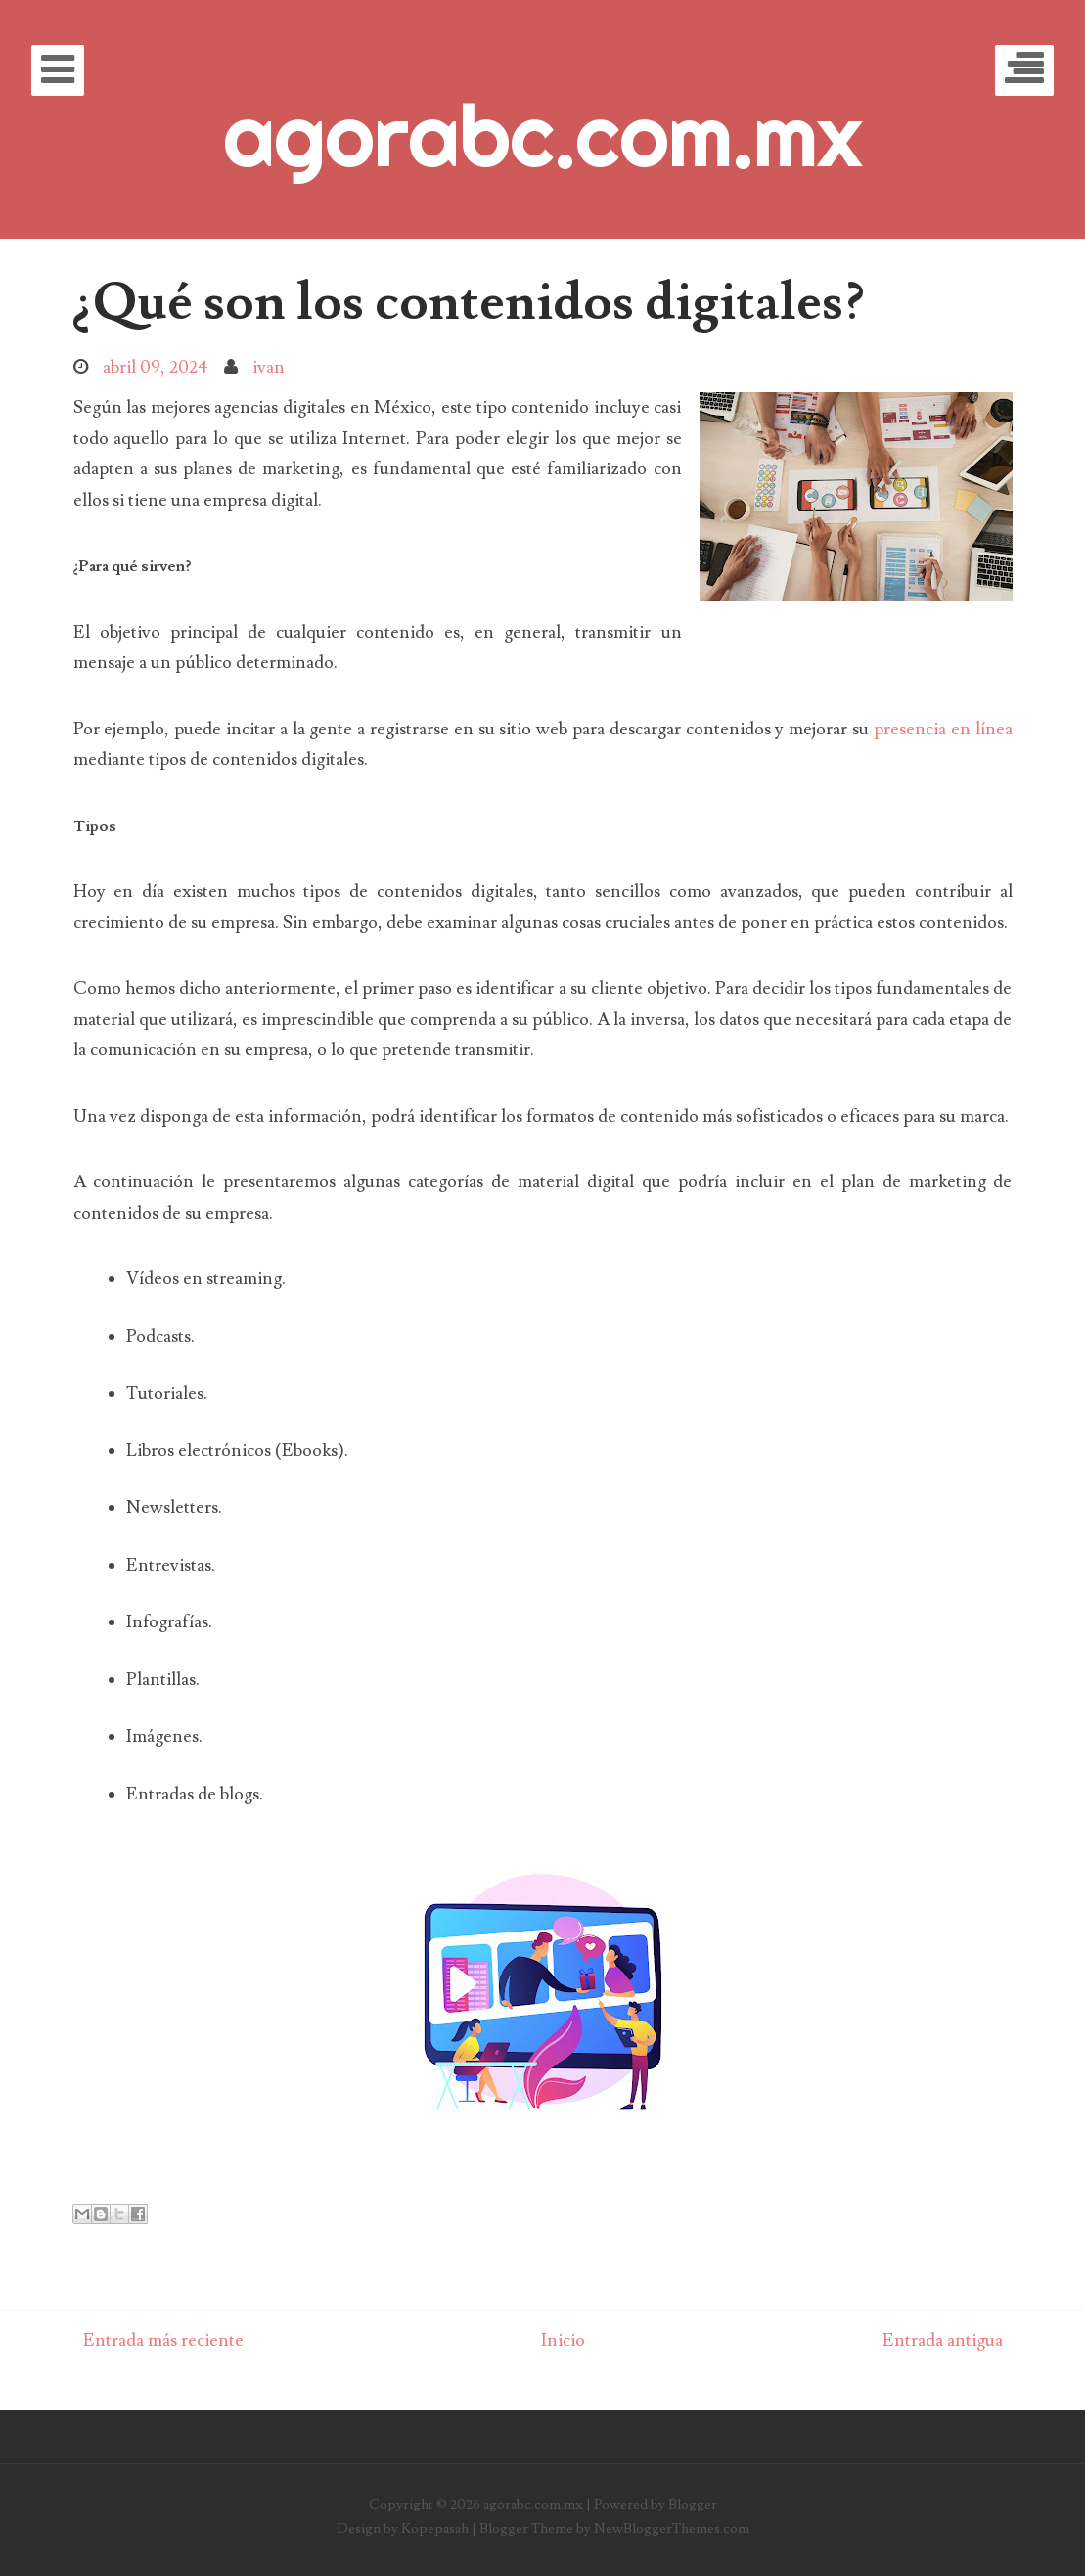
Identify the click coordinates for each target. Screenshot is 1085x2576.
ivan (268, 367)
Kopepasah (435, 2528)
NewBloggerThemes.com (671, 2528)
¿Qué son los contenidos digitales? (468, 302)
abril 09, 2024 (155, 367)
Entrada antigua (942, 2341)
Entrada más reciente (163, 2341)
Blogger (692, 2504)
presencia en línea (943, 729)
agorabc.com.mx (542, 135)
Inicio (563, 2341)
